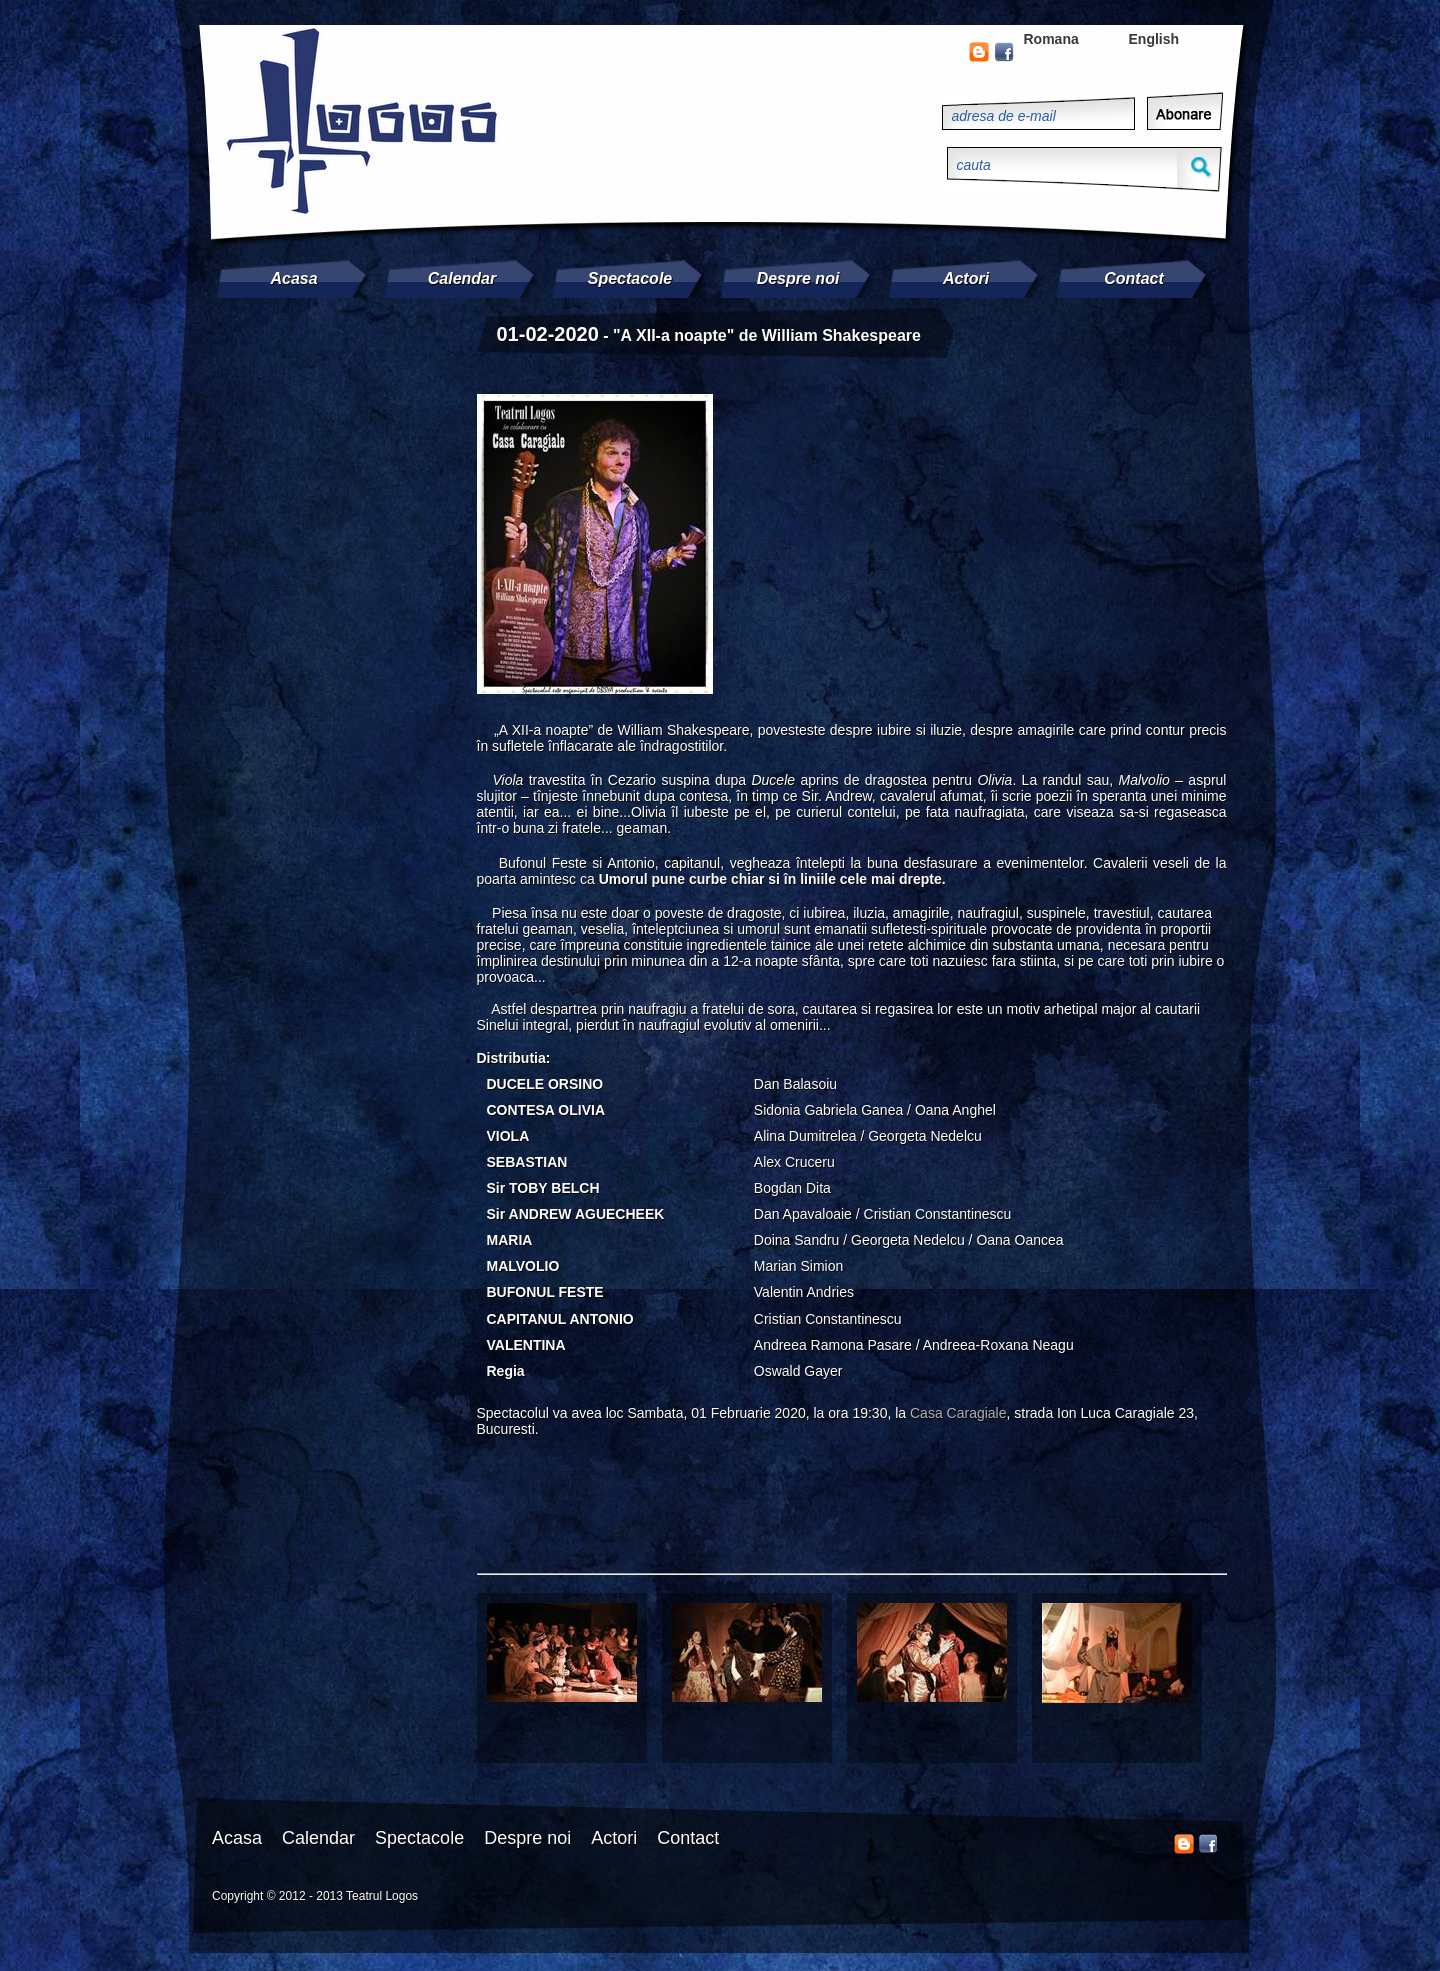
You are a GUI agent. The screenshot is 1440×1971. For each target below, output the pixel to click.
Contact (1134, 278)
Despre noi (798, 278)
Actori (966, 278)
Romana (1051, 39)
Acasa (293, 278)
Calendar (462, 278)
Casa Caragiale (958, 1413)
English (1154, 39)
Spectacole (630, 278)
